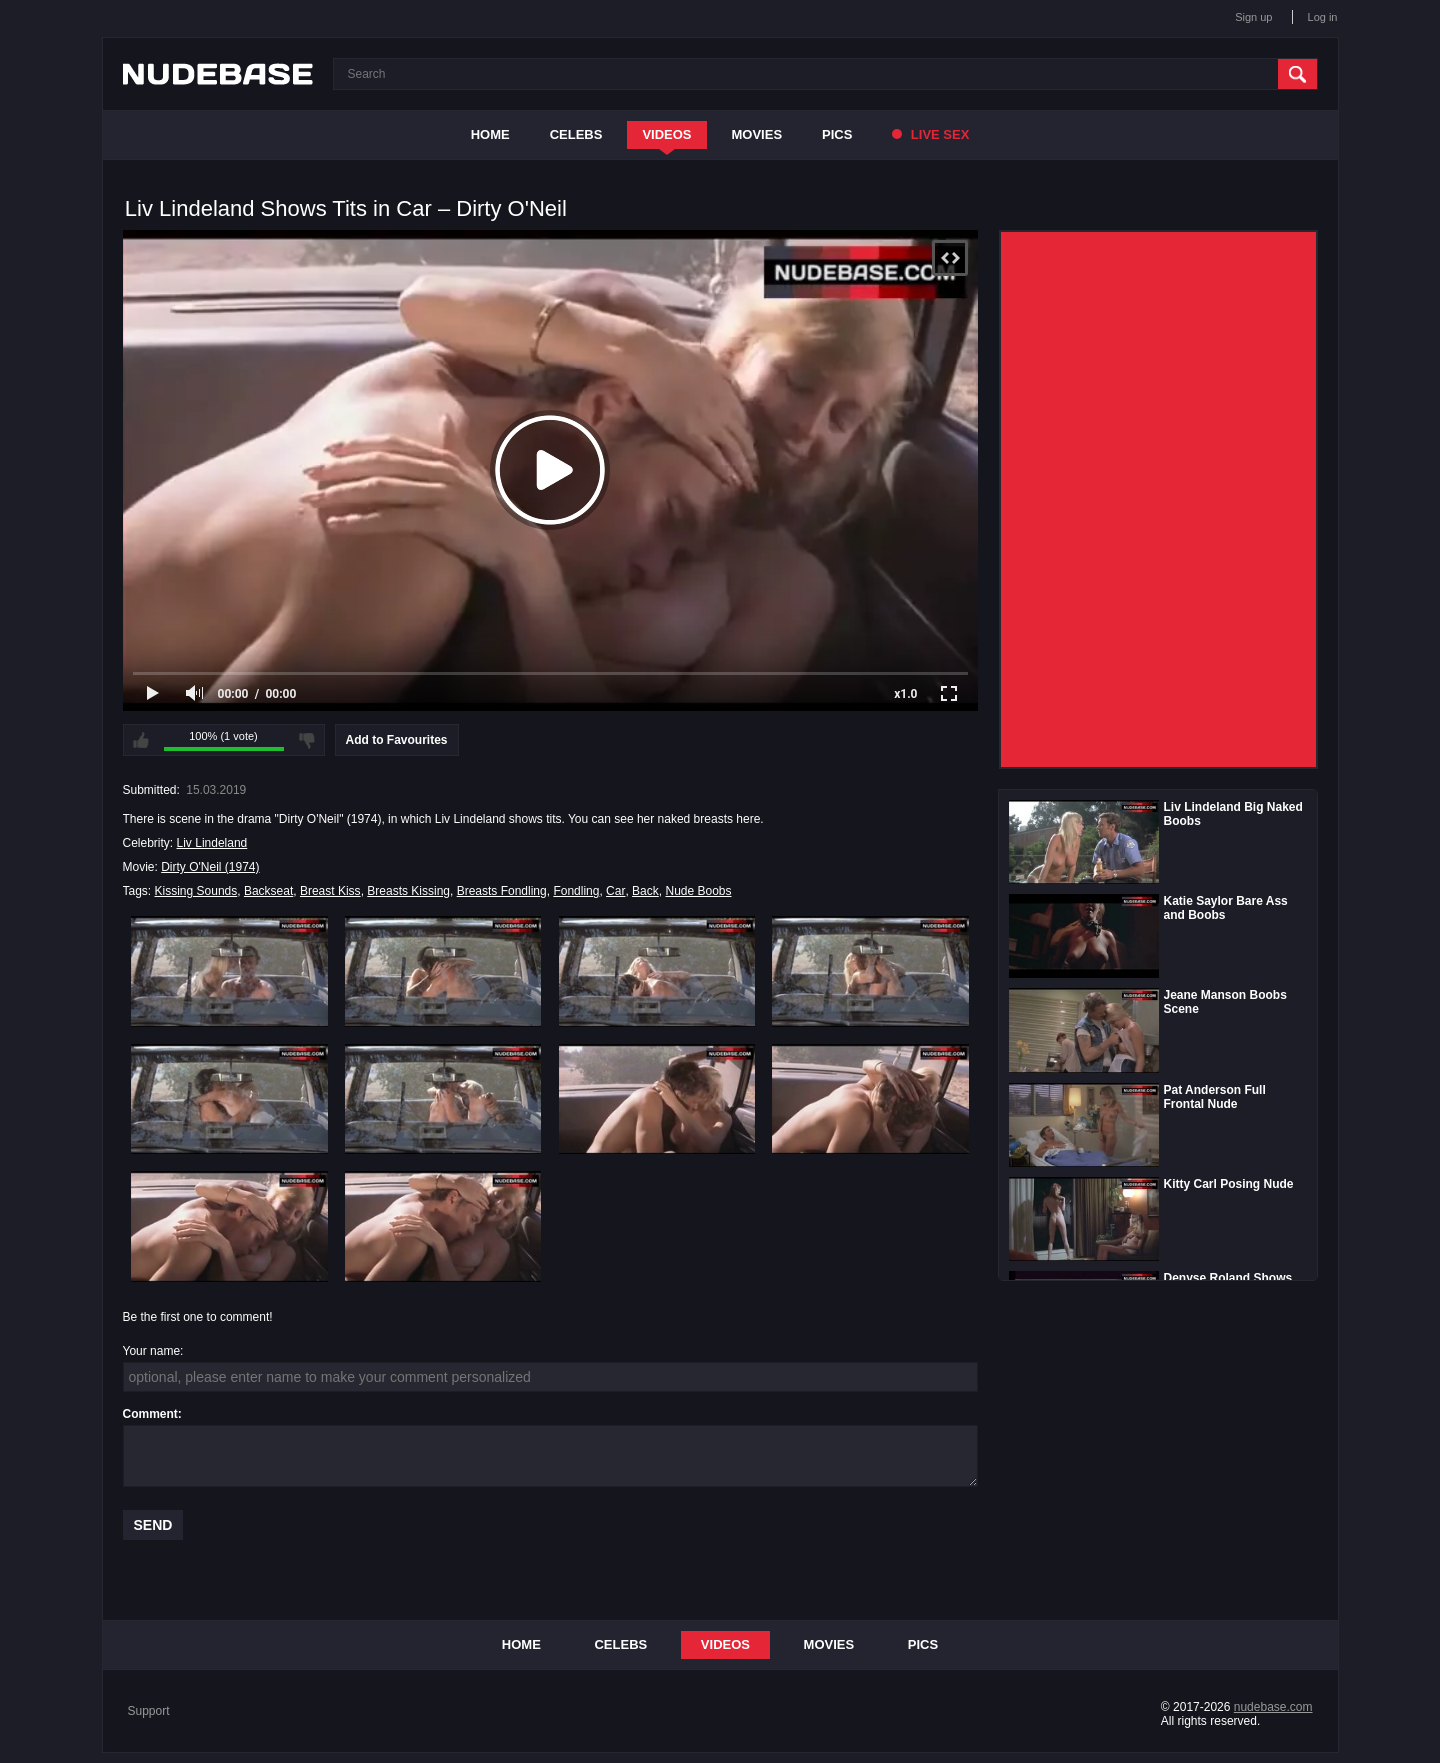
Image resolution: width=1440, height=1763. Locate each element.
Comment (150, 1414)
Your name (152, 1351)
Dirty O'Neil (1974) (210, 867)
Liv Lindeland (212, 843)
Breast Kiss (330, 891)
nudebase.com (1273, 1707)
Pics (837, 134)
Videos (666, 134)
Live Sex (930, 134)
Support (149, 1711)
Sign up (1253, 17)
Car (615, 891)
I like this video (141, 740)
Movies (757, 134)
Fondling (576, 891)
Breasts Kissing (408, 891)
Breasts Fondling (502, 891)
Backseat (268, 891)
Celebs (576, 134)
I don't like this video (307, 740)
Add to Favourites (397, 740)
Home (490, 134)
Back (645, 891)
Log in (1323, 17)
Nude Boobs (698, 891)
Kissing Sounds (196, 891)
